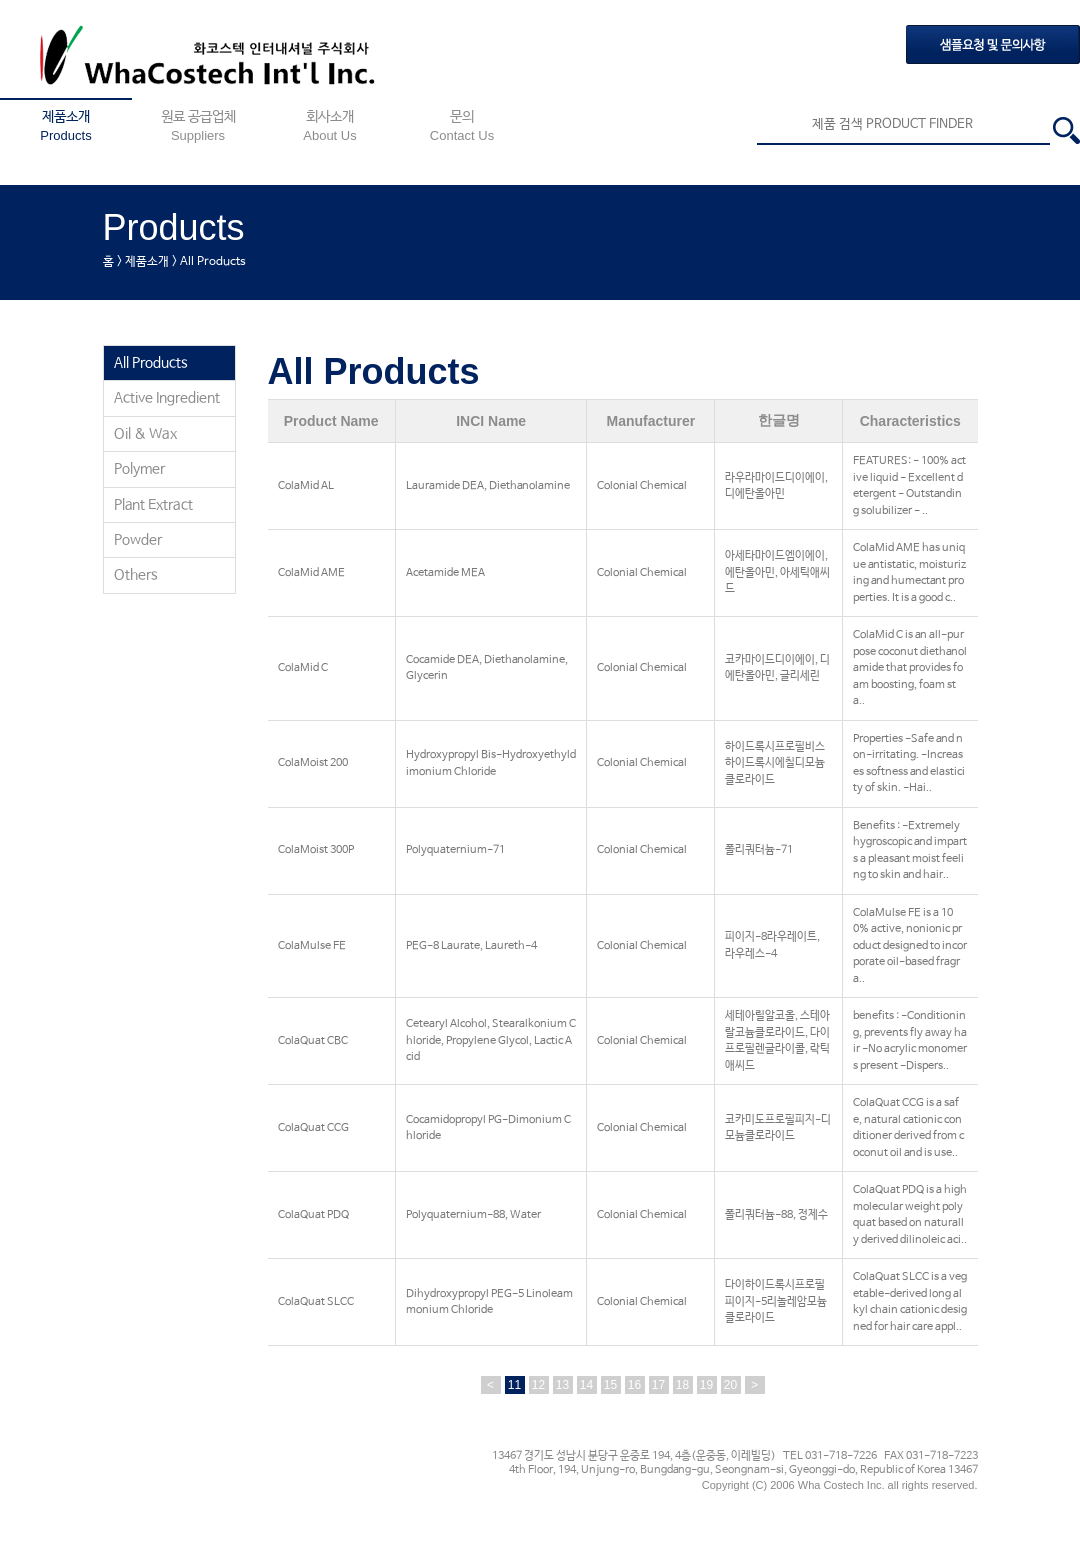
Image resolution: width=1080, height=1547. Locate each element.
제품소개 (66, 126)
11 (514, 1385)
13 (562, 1385)
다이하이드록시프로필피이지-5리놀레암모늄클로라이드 (776, 1301)
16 (634, 1385)
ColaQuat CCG (313, 1128)
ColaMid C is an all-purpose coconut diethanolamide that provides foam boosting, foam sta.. (910, 668)
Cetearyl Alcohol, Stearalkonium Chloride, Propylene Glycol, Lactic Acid (491, 1040)
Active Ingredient (167, 398)
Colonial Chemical (642, 486)
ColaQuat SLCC (316, 1302)
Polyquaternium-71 (455, 850)
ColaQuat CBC (313, 1041)
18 (682, 1385)
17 (658, 1385)
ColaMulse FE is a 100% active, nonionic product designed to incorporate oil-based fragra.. (910, 946)
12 (538, 1385)
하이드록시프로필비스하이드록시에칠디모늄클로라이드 (775, 763)
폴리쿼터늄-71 (759, 850)
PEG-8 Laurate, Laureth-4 (471, 946)
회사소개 (330, 126)
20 (730, 1385)
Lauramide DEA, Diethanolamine (488, 486)
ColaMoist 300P (316, 850)
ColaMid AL (306, 486)
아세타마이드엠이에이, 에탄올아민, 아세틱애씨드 (777, 572)
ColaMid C (303, 668)
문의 (462, 126)
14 (586, 1385)
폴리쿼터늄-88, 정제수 (776, 1215)
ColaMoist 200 (313, 763)
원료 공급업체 (198, 126)
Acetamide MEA (445, 573)
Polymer (139, 469)
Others (136, 575)
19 (706, 1385)
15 (610, 1385)
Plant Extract (153, 505)
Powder (138, 540)
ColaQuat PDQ (313, 1215)
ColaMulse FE (312, 946)
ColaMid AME (311, 573)
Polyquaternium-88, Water (473, 1215)
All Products (151, 363)
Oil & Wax (145, 434)
